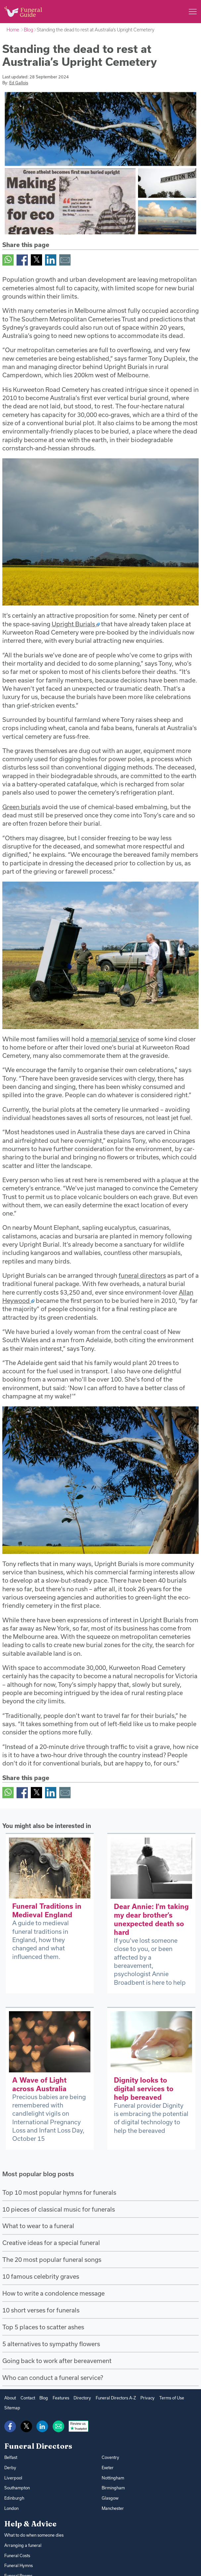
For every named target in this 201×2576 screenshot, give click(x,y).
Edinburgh (14, 2498)
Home (13, 29)
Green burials (21, 806)
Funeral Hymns (18, 2565)
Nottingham (113, 2477)
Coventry (110, 2457)
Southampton (17, 2487)
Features (61, 2397)
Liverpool (13, 2477)
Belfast (10, 2457)
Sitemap (12, 2407)
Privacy (147, 2397)
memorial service (114, 1039)
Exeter (108, 2467)
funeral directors (142, 1275)
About (10, 2397)
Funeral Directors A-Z (116, 2397)
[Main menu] (193, 11)
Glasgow (110, 2498)
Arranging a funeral (22, 2545)
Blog (28, 29)
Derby (10, 2467)
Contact (28, 2397)
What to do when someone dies (34, 2535)
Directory (82, 2397)
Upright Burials (73, 624)
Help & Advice (30, 2523)
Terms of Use (171, 2397)
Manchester (113, 2508)
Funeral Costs (17, 2555)
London (11, 2508)
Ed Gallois (18, 82)
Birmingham (113, 2487)
